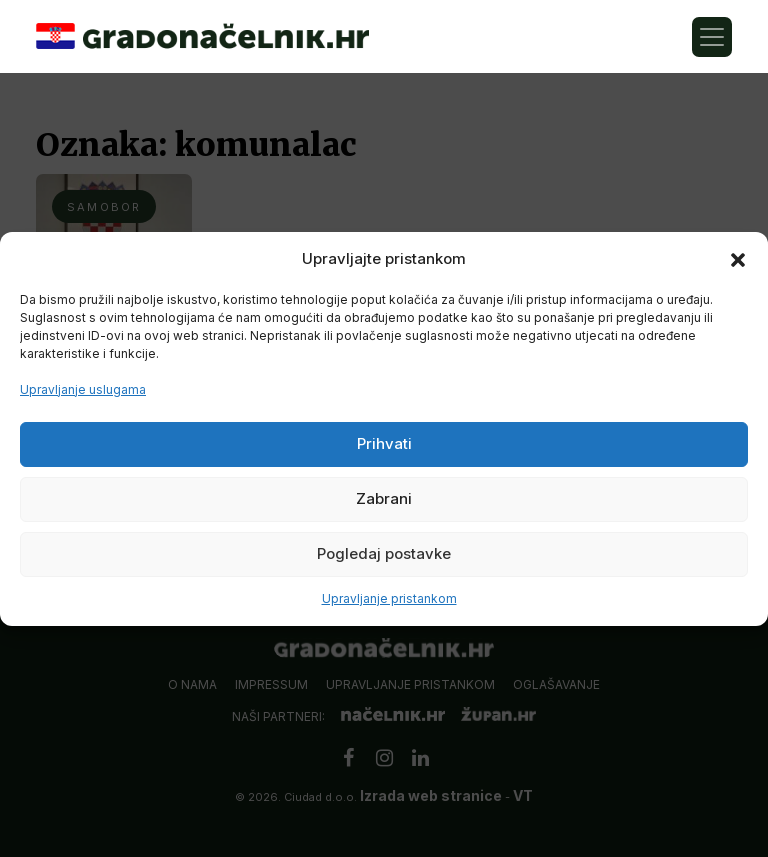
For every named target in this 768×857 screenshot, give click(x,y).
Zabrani (384, 498)
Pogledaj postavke (384, 553)
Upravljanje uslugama (83, 389)
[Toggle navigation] (712, 37)
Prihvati (384, 443)
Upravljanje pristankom (389, 598)
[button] (738, 259)
